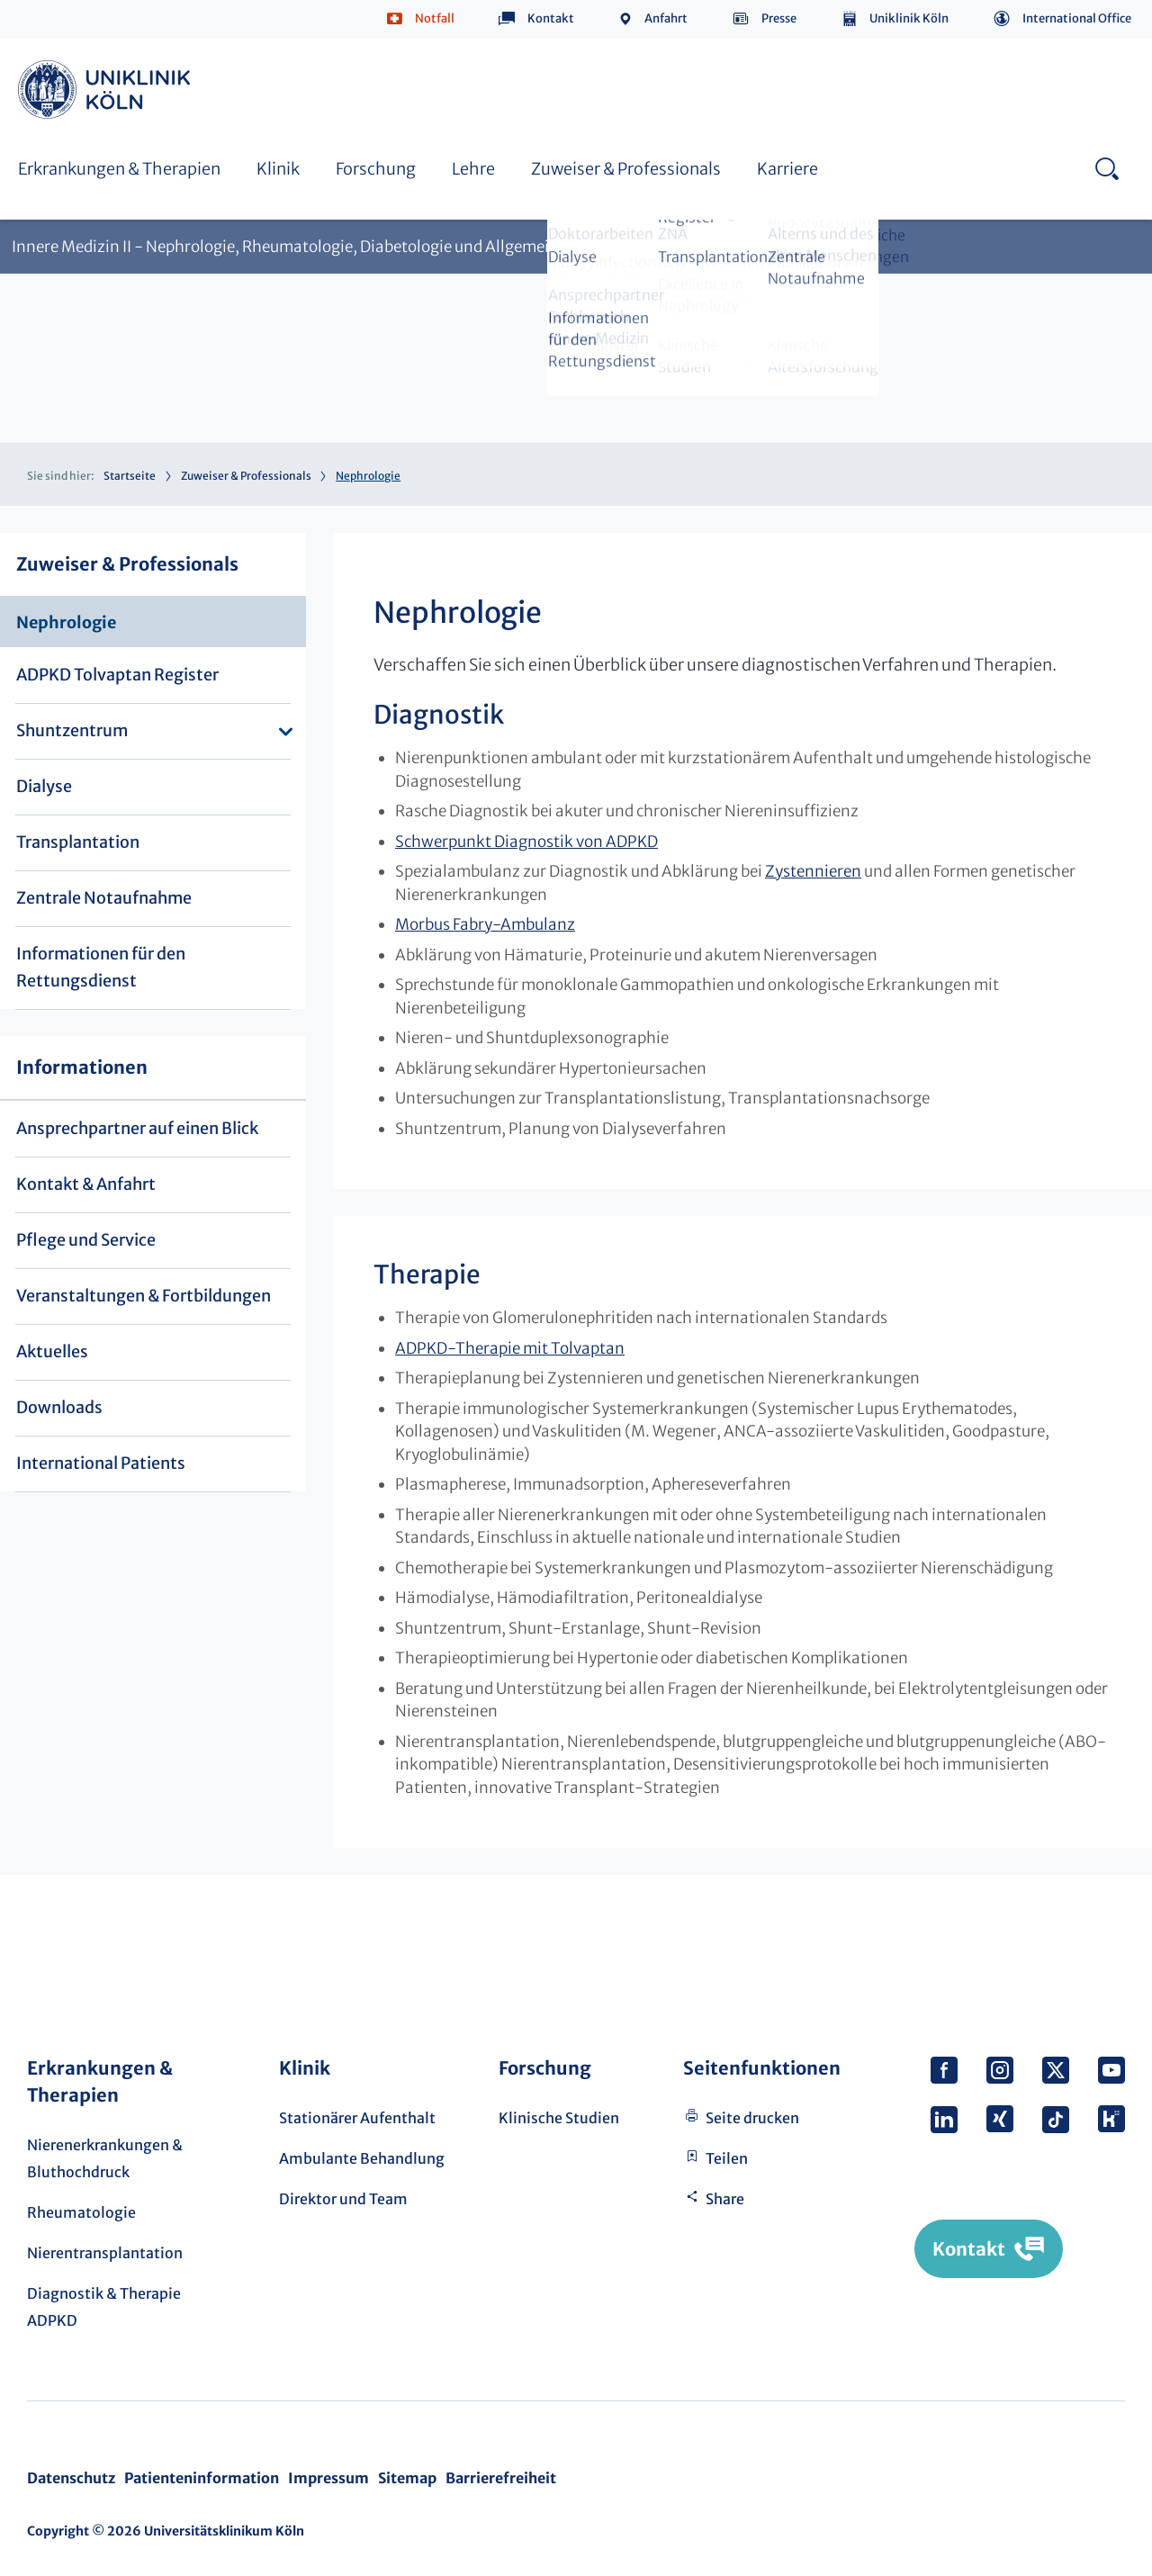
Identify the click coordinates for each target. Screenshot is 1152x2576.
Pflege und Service (86, 1239)
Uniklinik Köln (909, 18)
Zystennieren (813, 871)
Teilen (727, 2158)
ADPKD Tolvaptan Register (117, 674)
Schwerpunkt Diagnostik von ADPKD (526, 841)
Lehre (473, 168)
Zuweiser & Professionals (626, 168)
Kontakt (550, 18)
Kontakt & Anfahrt (86, 1184)
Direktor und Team (343, 2199)
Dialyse (44, 786)
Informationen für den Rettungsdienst (100, 967)
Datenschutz (71, 2478)
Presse (778, 18)
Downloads (59, 1407)
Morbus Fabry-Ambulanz (485, 924)
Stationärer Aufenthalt (357, 2118)
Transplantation (78, 842)
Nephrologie (66, 622)
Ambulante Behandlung (362, 2158)
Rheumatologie (81, 2212)
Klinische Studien (559, 2118)
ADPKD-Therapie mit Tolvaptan (510, 1348)
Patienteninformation (201, 2478)
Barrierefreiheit (501, 2478)
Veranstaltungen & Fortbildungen (143, 1295)
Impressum (328, 2478)
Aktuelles (52, 1351)
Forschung (376, 168)
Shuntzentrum (72, 730)
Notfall (434, 18)
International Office (1076, 18)
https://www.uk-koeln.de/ (107, 89)
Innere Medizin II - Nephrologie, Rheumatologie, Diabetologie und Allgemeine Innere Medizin (345, 247)
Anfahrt (666, 18)
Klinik (278, 168)
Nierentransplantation (105, 2253)
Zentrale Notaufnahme (104, 897)
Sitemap (407, 2478)
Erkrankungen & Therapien (119, 168)
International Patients (100, 1463)
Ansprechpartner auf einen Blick (137, 1128)
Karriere (787, 168)
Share (725, 2199)
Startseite (130, 475)
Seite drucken (752, 2118)
